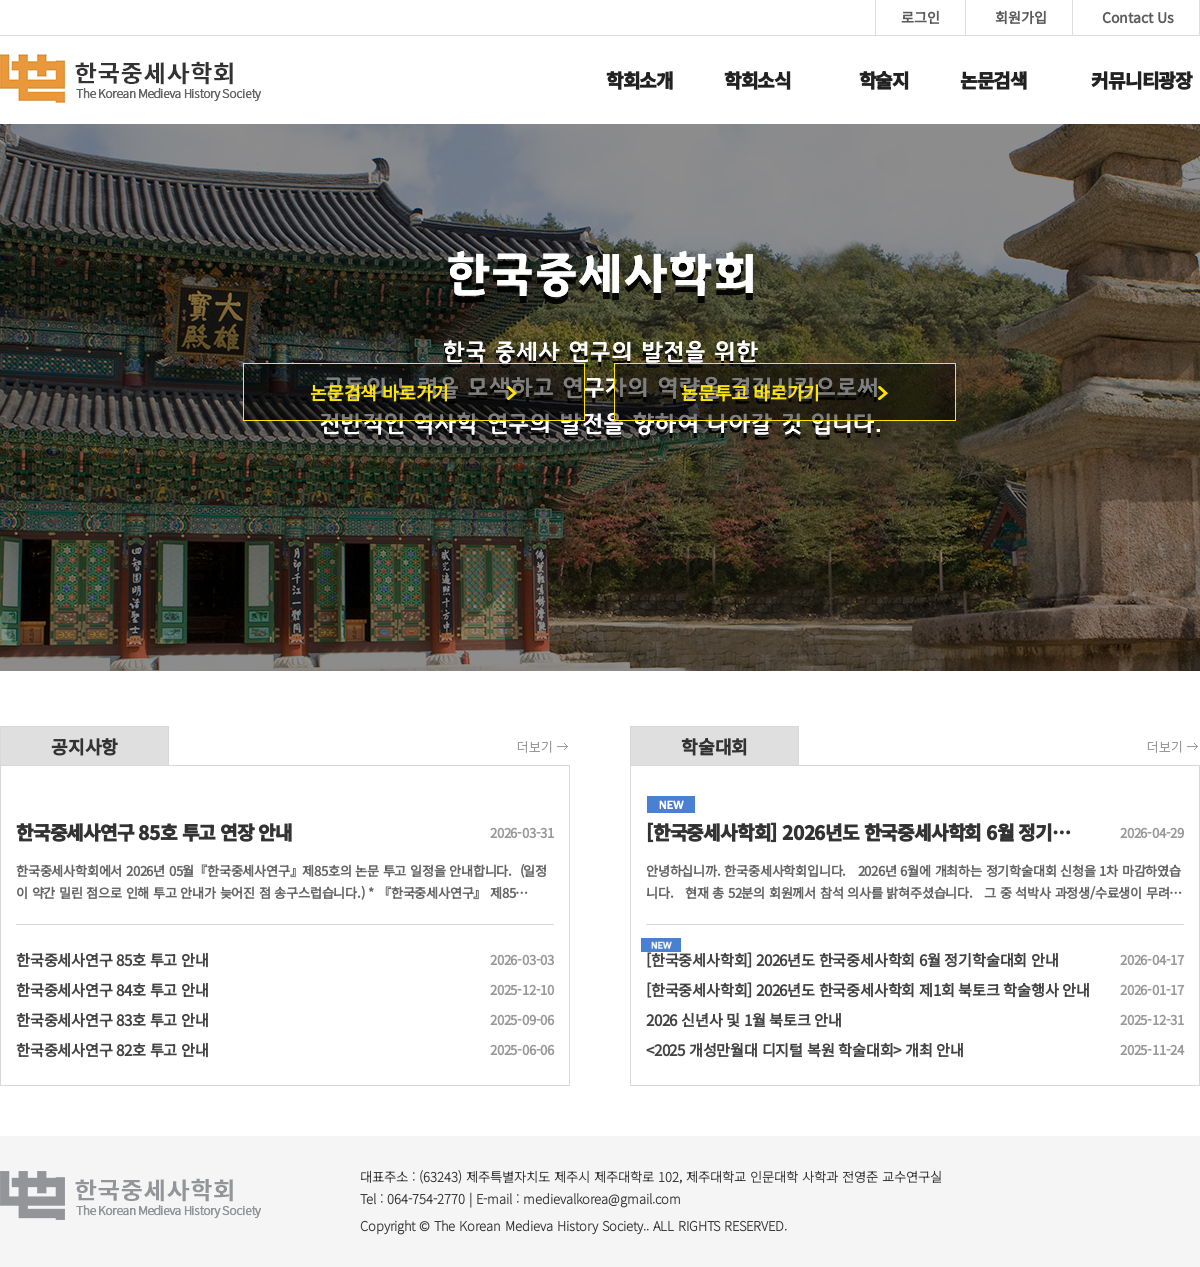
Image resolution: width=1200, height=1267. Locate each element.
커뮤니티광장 (1141, 79)
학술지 (884, 79)
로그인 (920, 17)
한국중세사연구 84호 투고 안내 (245, 990)
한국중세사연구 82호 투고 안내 (245, 1050)
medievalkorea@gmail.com (602, 1198)
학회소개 (639, 79)
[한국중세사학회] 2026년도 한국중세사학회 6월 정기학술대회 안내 (875, 960)
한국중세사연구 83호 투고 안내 (245, 1020)
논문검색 (993, 79)
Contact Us (1138, 17)
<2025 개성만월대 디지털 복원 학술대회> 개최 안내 (875, 1050)
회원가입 (1021, 17)
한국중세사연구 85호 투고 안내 (245, 960)
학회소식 (757, 79)
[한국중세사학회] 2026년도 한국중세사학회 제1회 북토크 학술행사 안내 (875, 990)
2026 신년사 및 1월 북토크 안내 (875, 1020)
